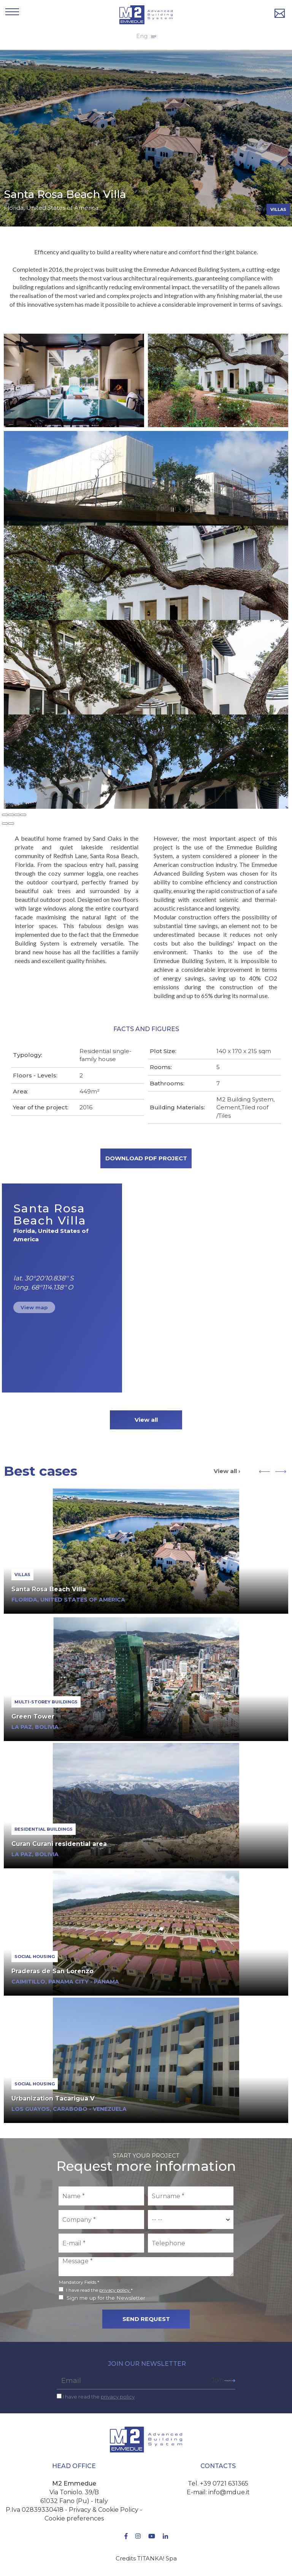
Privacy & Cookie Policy (103, 2509)
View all (146, 1419)
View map (34, 1307)
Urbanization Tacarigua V (53, 2098)
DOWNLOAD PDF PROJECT (146, 1158)
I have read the (99, 2397)
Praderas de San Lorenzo (52, 1971)
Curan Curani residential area (59, 1843)
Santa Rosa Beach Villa (48, 1589)
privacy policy (115, 2290)
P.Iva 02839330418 (34, 2509)
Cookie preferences (74, 2518)
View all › (227, 1471)
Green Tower (32, 1716)
